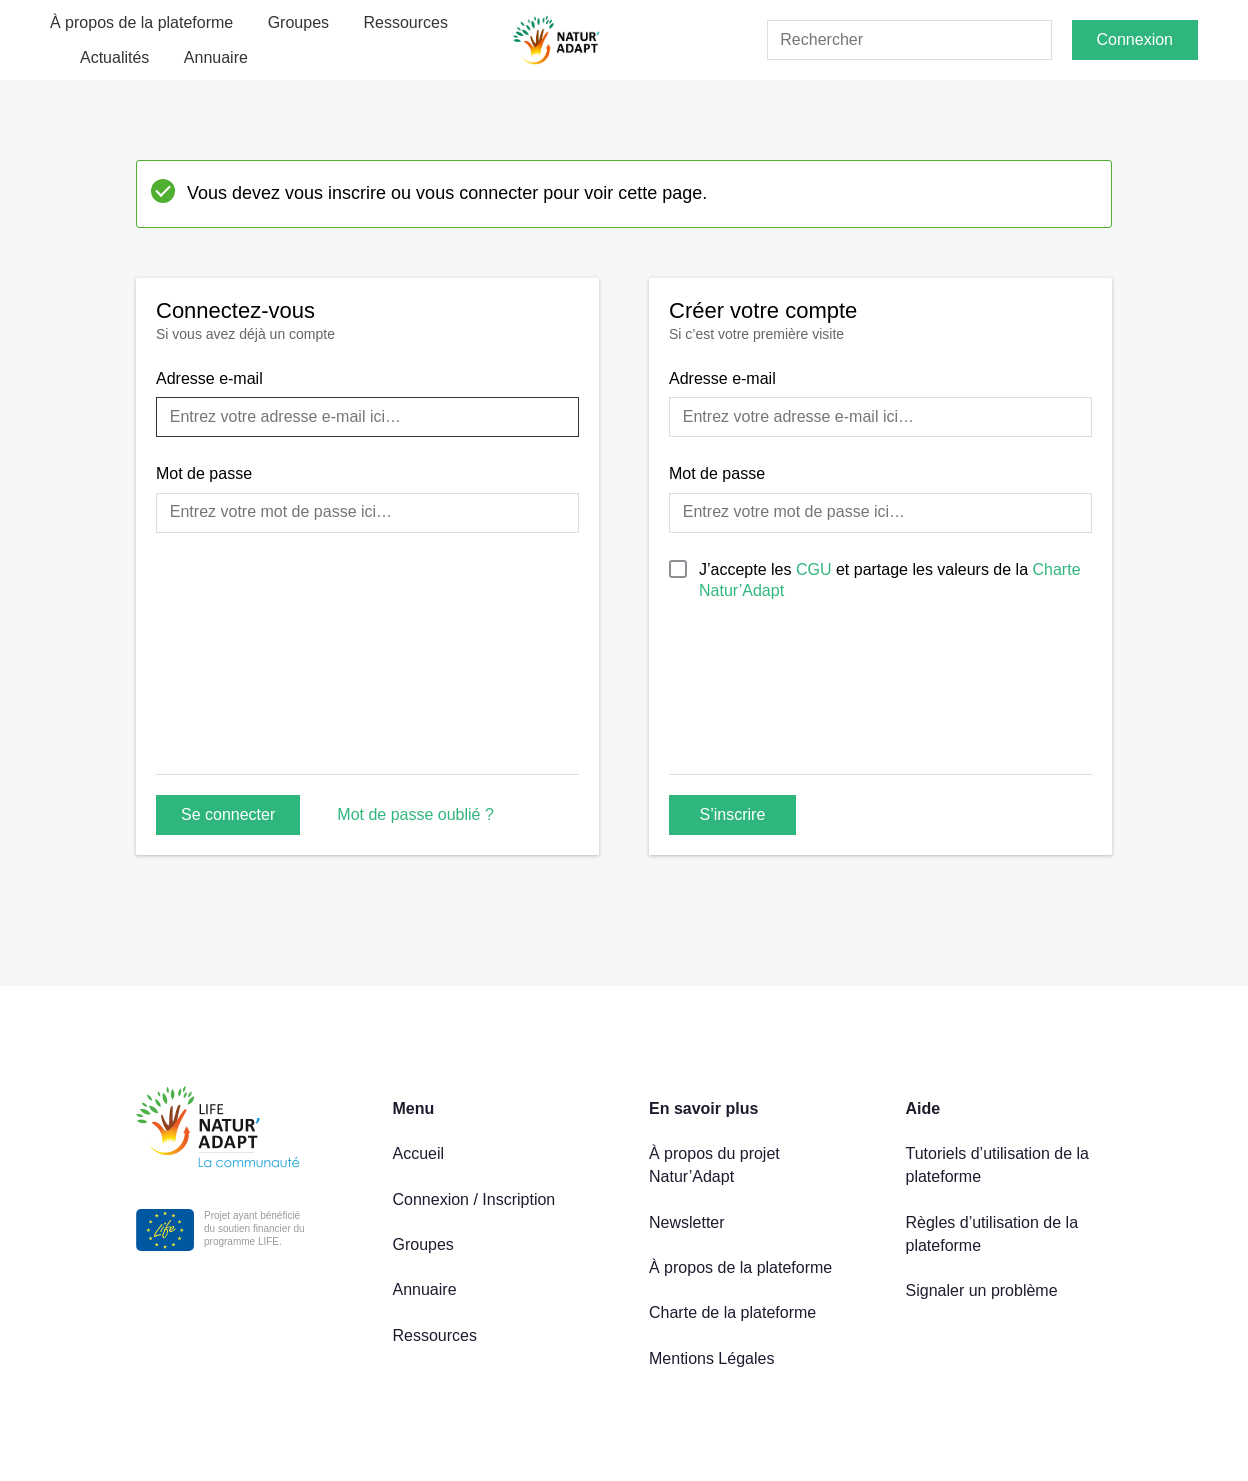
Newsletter (687, 1222)
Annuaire (216, 57)
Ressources (406, 22)
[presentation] (821, 709)
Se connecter (228, 814)
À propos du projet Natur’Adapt (714, 1165)
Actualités (114, 57)
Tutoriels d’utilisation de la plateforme (998, 1165)
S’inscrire (733, 814)
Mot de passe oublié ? (415, 814)
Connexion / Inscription (474, 1199)
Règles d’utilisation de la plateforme (992, 1234)
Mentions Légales (711, 1358)
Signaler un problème (982, 1290)
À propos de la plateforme (141, 22)
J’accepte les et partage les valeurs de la (890, 580)
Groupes (298, 22)
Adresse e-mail (209, 378)
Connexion (1135, 39)
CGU (816, 569)
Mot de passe (204, 473)
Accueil (419, 1153)
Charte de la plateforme (732, 1312)
